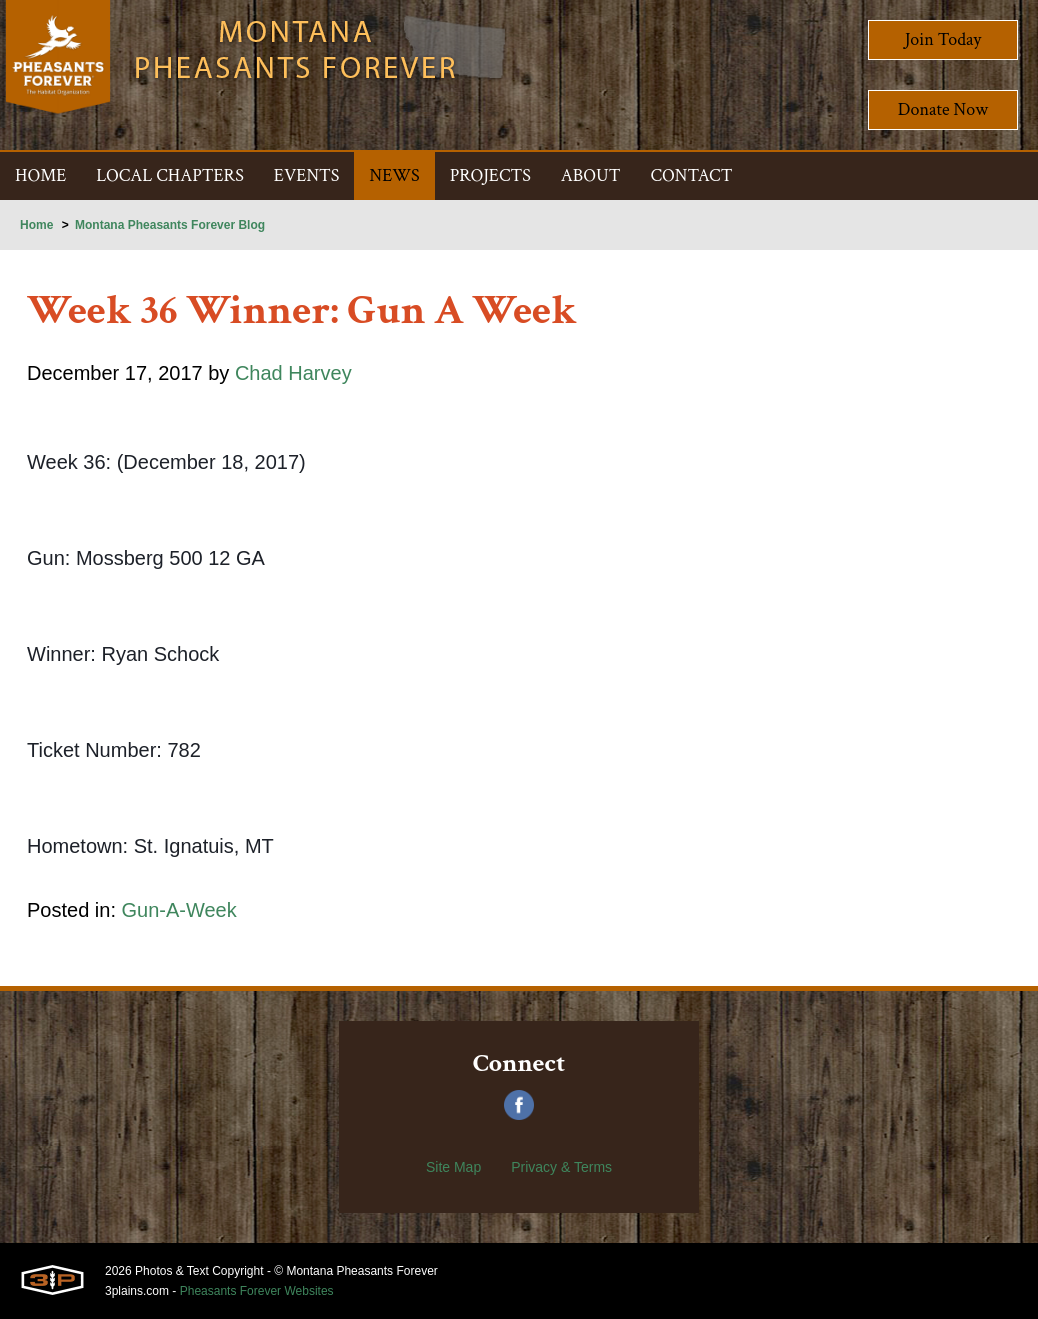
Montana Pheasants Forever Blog (170, 225)
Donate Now (943, 109)
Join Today (943, 39)
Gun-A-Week (179, 910)
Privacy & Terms (561, 1167)
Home (36, 225)
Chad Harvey (293, 373)
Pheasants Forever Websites (257, 1291)
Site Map (453, 1167)
